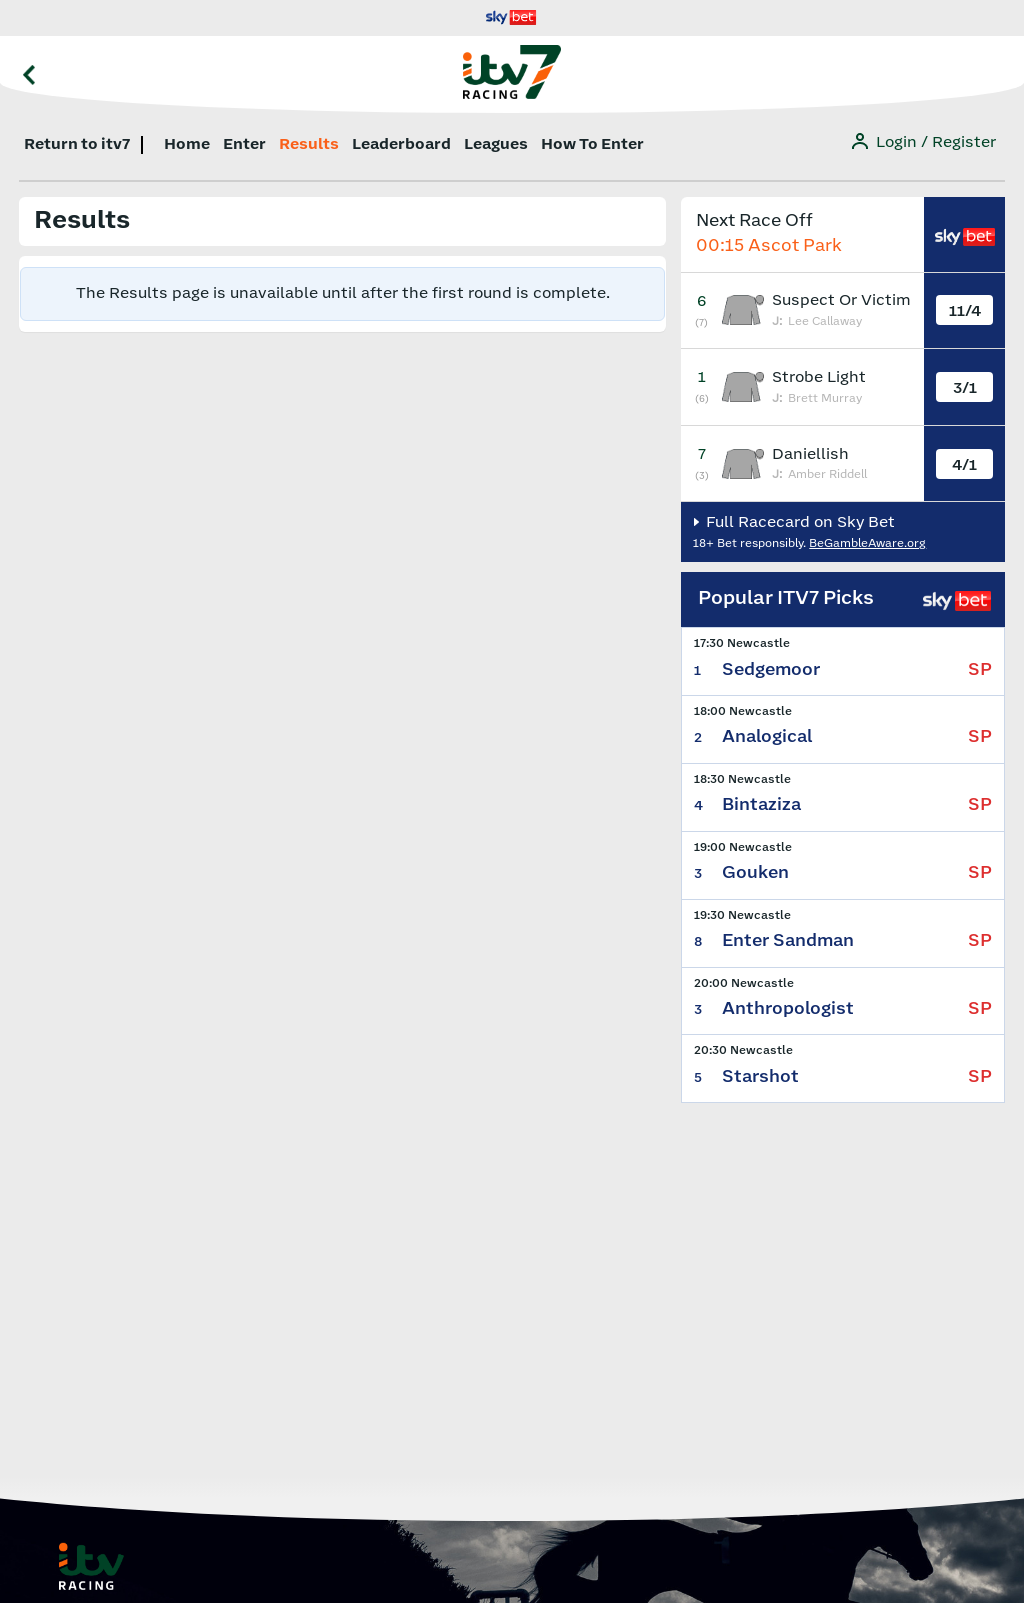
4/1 (964, 465)
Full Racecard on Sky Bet (798, 522)
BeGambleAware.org (867, 543)
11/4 (965, 311)
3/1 (965, 388)
